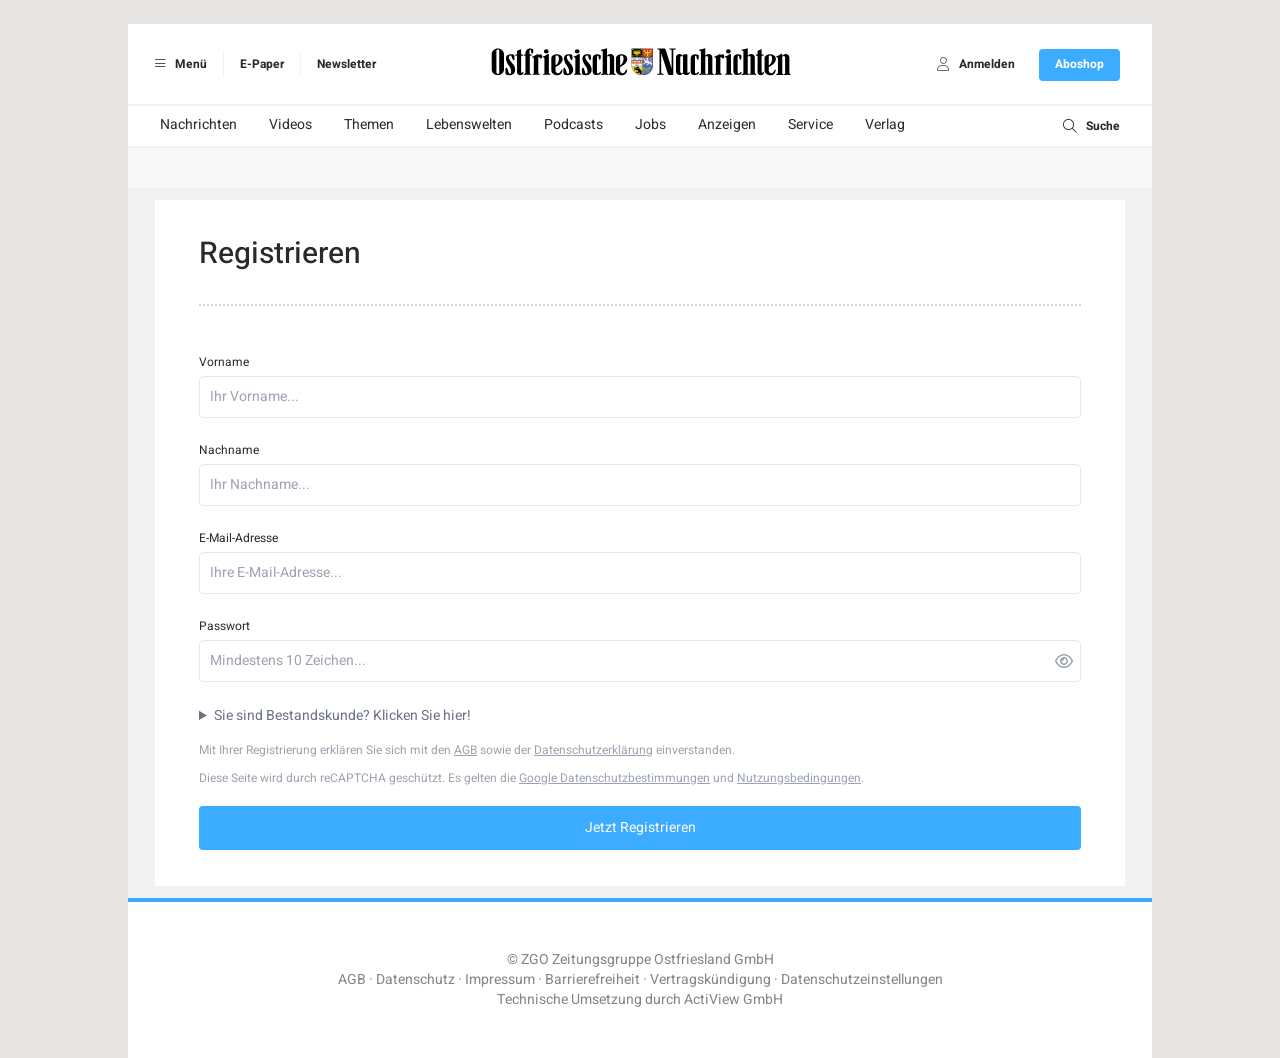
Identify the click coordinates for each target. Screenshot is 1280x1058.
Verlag (885, 124)
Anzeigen (727, 124)
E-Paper (262, 64)
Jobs (650, 124)
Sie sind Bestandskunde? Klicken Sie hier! (342, 716)
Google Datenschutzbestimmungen (614, 778)
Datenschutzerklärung (593, 750)
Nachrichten (198, 124)
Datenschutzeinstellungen (862, 979)
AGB (465, 750)
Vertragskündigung (710, 979)
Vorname (224, 362)
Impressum (500, 979)
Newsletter (346, 64)
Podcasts (573, 124)
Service (810, 124)
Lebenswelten (469, 124)
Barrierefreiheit (592, 979)
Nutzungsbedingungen (799, 778)
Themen (369, 124)
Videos (290, 124)
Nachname (229, 450)
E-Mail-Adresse (238, 538)
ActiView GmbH (733, 999)
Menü (177, 64)
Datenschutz (415, 979)
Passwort (224, 626)
